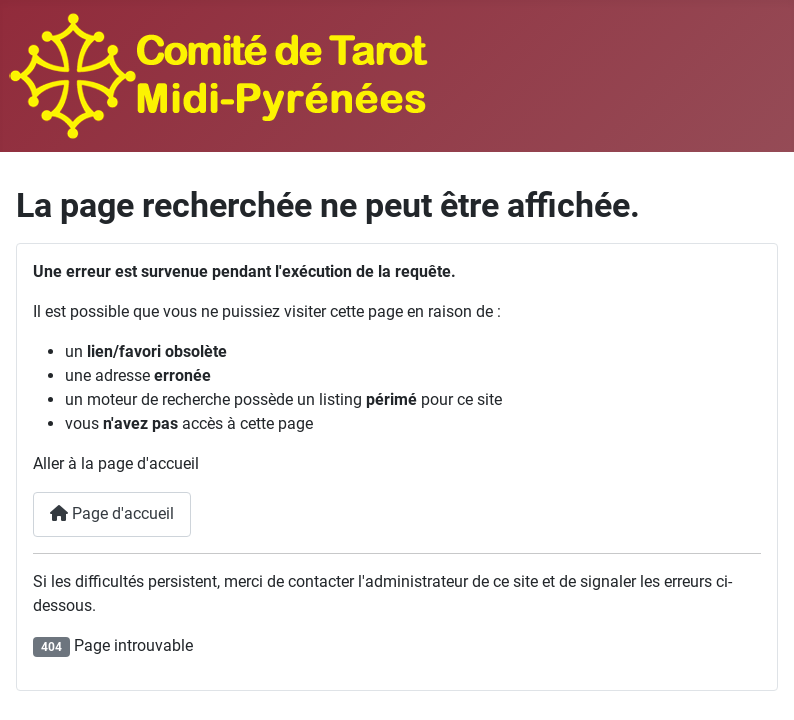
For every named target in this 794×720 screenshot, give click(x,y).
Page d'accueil (112, 513)
